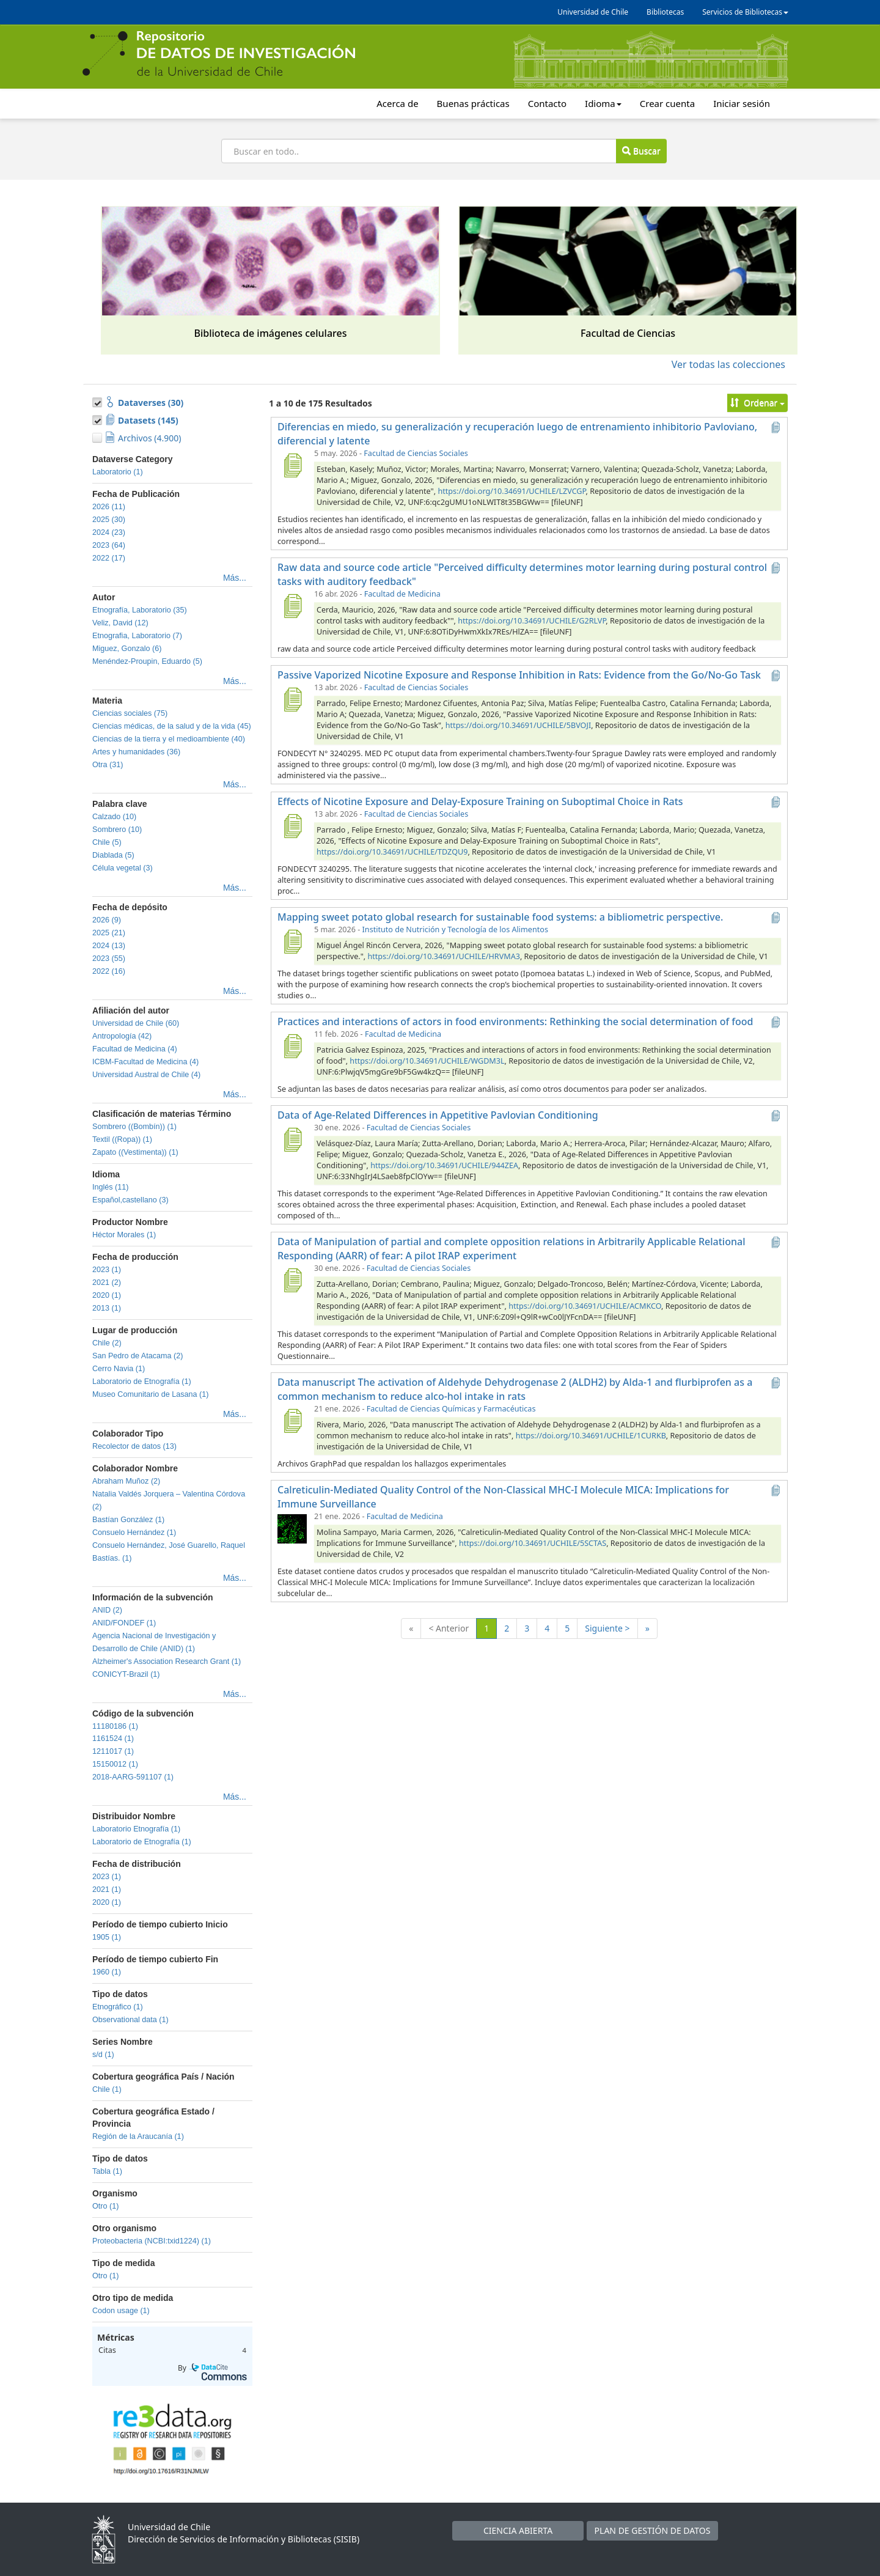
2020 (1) (106, 1295)
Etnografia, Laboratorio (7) (137, 635)
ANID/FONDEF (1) (124, 1623)
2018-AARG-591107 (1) (133, 1777)
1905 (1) (106, 1937)
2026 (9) (106, 920)
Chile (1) (107, 2089)
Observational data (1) (130, 2019)
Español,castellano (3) (130, 1200)
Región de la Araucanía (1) (138, 2136)
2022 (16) (108, 971)
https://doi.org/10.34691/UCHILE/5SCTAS (532, 1543)
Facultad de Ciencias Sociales (416, 453)
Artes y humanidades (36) (136, 752)
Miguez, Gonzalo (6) (126, 648)
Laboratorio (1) (117, 472)
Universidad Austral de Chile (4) (146, 1074)
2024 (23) (108, 532)
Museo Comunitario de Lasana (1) (150, 1394)
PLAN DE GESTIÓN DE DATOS (653, 2530)
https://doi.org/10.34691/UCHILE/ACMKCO (584, 1306)
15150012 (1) (115, 1764)
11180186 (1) (115, 1726)
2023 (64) (108, 545)
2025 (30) (108, 519)
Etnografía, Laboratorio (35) (139, 610)
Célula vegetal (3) (122, 868)
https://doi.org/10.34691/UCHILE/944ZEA (444, 1165)
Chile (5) (107, 842)
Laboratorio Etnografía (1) (136, 1829)
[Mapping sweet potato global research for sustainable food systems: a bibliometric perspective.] (292, 941)
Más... (234, 578)
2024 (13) (108, 945)
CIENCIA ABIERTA (517, 2530)
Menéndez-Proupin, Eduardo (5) (147, 661)
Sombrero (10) (117, 829)
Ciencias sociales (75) (129, 713)
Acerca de (397, 103)
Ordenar (757, 402)
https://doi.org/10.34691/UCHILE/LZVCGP (511, 491)
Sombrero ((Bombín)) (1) (134, 1126)
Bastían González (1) (128, 1519)
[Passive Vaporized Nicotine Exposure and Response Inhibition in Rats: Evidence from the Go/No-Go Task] (292, 699)
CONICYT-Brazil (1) (126, 1674)
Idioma (603, 103)
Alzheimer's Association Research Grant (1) (166, 1661)
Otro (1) (105, 2206)
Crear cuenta (667, 103)
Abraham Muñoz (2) (126, 1481)
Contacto (547, 103)
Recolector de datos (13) (134, 1446)
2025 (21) (108, 933)
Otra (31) (107, 764)
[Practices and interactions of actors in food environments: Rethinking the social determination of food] (292, 1046)
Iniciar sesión (741, 103)
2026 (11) (108, 506)
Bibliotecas (665, 12)
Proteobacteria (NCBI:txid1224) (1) (151, 2241)
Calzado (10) (114, 816)
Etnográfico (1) (117, 2007)
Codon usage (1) (121, 2310)
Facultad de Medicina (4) (134, 1049)
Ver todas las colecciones (728, 364)
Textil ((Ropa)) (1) (122, 1139)
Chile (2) (107, 1343)
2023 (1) (106, 1269)
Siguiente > (607, 1628)
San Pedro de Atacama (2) (137, 1356)
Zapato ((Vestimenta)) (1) (135, 1152)
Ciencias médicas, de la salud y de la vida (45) (171, 726)
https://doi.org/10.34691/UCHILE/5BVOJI (518, 725)
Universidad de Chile (592, 12)
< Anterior (448, 1628)
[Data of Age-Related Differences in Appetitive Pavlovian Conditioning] (292, 1139)
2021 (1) (106, 1889)
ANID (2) (107, 1610)
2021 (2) (106, 1282)
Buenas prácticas (473, 103)
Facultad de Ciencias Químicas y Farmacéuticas (451, 1409)
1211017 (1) (113, 1751)
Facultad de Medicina (402, 594)
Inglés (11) (110, 1187)
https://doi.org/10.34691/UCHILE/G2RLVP (532, 621)
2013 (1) (106, 1308)
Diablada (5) (113, 855)
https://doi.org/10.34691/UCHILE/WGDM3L (427, 1061)
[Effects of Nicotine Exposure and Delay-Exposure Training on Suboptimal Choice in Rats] (292, 826)
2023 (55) (108, 958)
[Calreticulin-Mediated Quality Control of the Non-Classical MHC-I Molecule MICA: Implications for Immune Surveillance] (292, 1528)
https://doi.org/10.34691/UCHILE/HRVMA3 (443, 956)
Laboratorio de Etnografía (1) (141, 1381)
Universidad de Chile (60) (135, 1023)
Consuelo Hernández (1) (134, 1532)
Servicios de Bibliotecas (745, 12)
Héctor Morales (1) (124, 1235)
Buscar (641, 150)
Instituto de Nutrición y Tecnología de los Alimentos (455, 929)
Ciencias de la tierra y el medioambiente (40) (168, 739)
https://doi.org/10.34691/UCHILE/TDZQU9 (392, 852)
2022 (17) (108, 558)
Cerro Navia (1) (118, 1368)
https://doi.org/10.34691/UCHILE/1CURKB (591, 1435)
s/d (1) (103, 2054)
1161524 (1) (113, 1738)
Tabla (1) (107, 2171)
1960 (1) (106, 1972)
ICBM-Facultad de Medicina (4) (145, 1062)
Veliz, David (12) (120, 623)
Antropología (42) (122, 1036)
